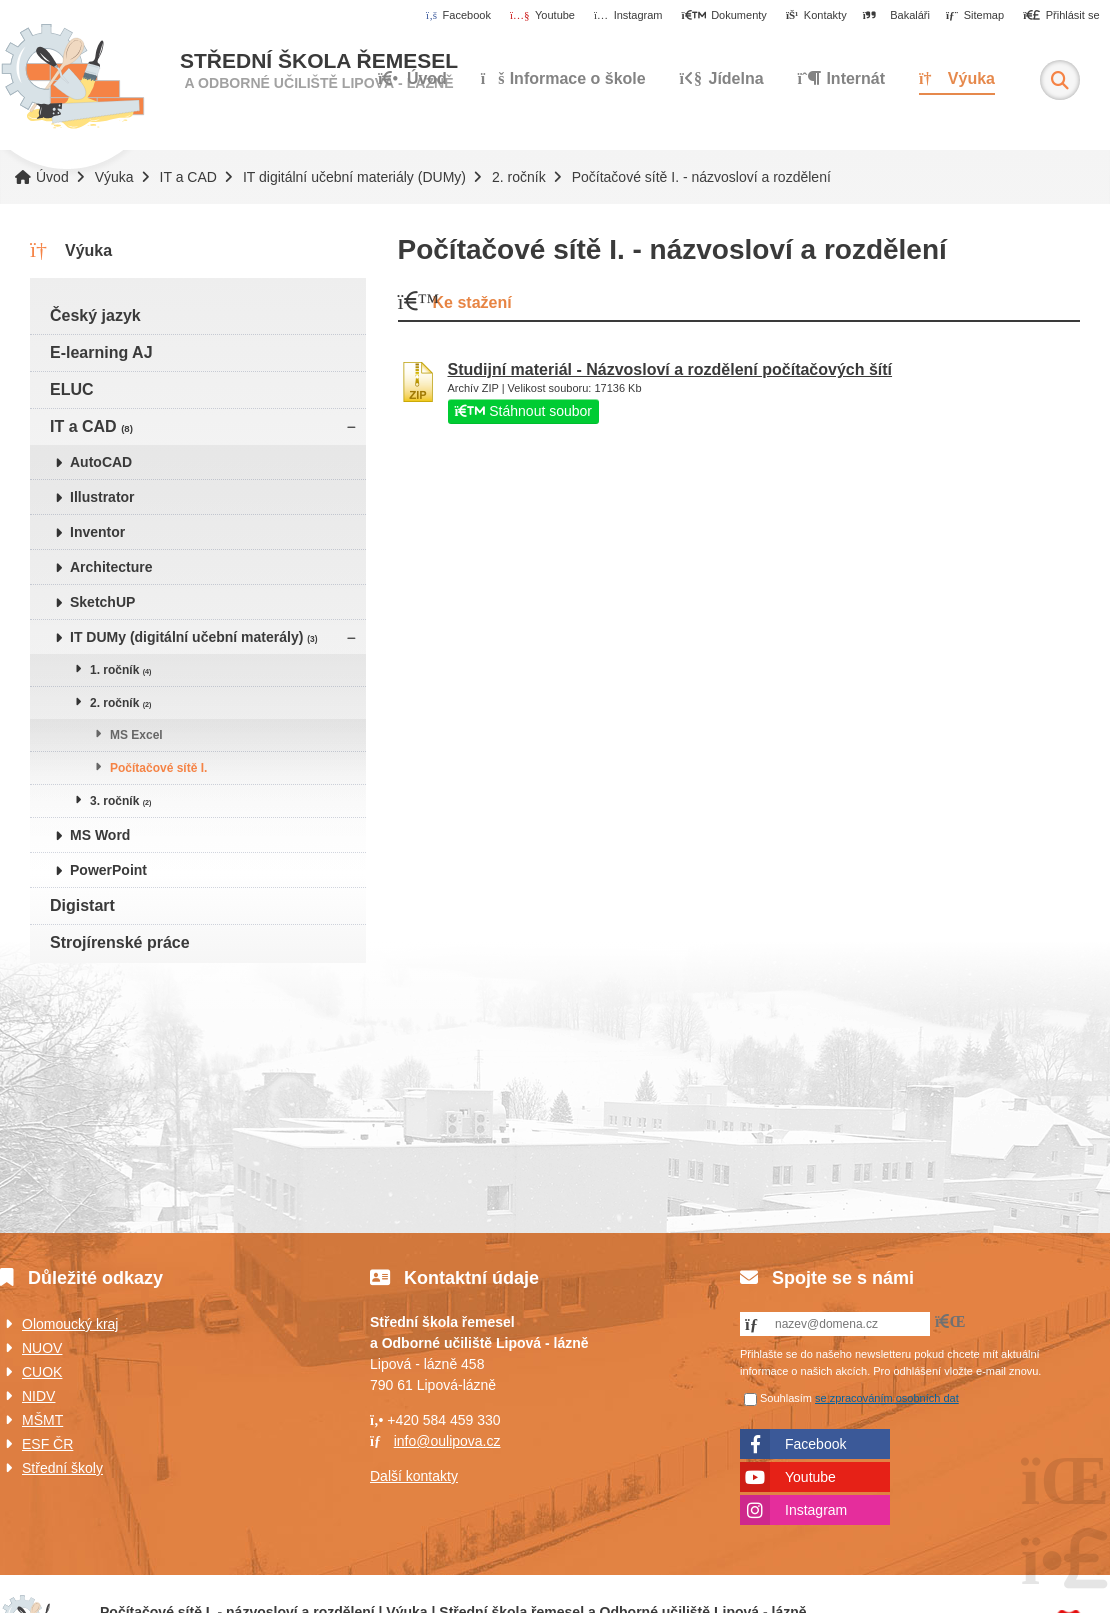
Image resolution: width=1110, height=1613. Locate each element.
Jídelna (722, 78)
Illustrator (102, 497)
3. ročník (120, 801)
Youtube (810, 1477)
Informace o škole (563, 78)
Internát (842, 78)
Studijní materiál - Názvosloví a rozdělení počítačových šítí (670, 369)
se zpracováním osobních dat (887, 1398)
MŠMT (42, 1420)
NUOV (42, 1348)
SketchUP (102, 602)
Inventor (97, 532)
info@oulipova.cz (447, 1441)
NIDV (38, 1396)
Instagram (816, 1510)
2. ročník (519, 177)
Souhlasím (786, 1398)
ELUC (72, 389)
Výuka (957, 78)
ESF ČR (47, 1444)
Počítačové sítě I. (158, 768)
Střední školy (62, 1468)
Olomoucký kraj (70, 1324)
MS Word (100, 835)
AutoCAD (101, 462)
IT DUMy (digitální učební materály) (194, 637)
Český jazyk (95, 315)
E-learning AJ (101, 352)
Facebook (815, 1444)
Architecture (111, 567)
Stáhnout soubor (524, 411)
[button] (1061, 16)
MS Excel (136, 735)
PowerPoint (108, 870)
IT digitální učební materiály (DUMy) (354, 177)
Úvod (72, 77)
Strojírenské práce (120, 942)
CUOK (42, 1372)
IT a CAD (188, 177)
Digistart (82, 905)
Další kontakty (414, 1476)
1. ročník (120, 670)
